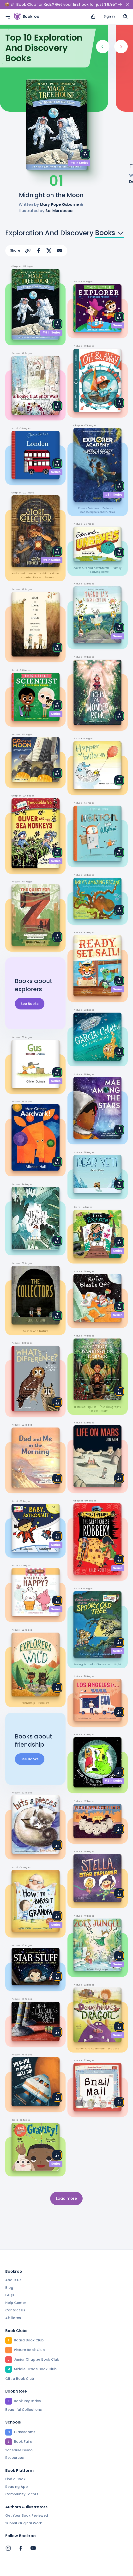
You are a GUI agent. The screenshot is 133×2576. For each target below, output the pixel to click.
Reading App (16, 2486)
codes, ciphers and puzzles (97, 512)
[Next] (121, 46)
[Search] (125, 16)
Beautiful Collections (23, 2409)
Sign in (109, 16)
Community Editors (21, 2494)
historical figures (85, 1407)
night (117, 1664)
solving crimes (49, 573)
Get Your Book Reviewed (26, 2515)
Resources (14, 2457)
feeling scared (83, 1664)
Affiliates (13, 2317)
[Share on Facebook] (38, 250)
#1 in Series (51, 560)
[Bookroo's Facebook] (20, 2548)
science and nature (35, 1331)
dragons (113, 2048)
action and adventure (90, 2048)
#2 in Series (113, 1781)
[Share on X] (49, 250)
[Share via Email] (59, 250)
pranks (49, 577)
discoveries (103, 1664)
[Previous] (102, 46)
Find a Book (15, 2479)
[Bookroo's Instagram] (8, 2548)
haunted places (31, 577)
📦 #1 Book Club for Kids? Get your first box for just (63, 4)
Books (109, 232)
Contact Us (15, 2310)
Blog (9, 2287)
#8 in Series (79, 163)
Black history (99, 1411)
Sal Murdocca (59, 210)
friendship (28, 1703)
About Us (13, 2280)
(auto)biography (110, 1407)
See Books (30, 1003)
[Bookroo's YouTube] (33, 2548)
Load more (66, 2198)
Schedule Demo (19, 2450)
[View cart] (93, 16)
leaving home (99, 572)
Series (55, 472)
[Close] (127, 4)
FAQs (9, 2295)
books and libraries (24, 573)
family (117, 568)
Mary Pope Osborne (59, 204)
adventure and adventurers (91, 568)
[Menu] (7, 16)
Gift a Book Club (19, 2378)
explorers (43, 1703)
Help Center (15, 2302)
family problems (88, 508)
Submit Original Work (23, 2523)
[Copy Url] (28, 250)
